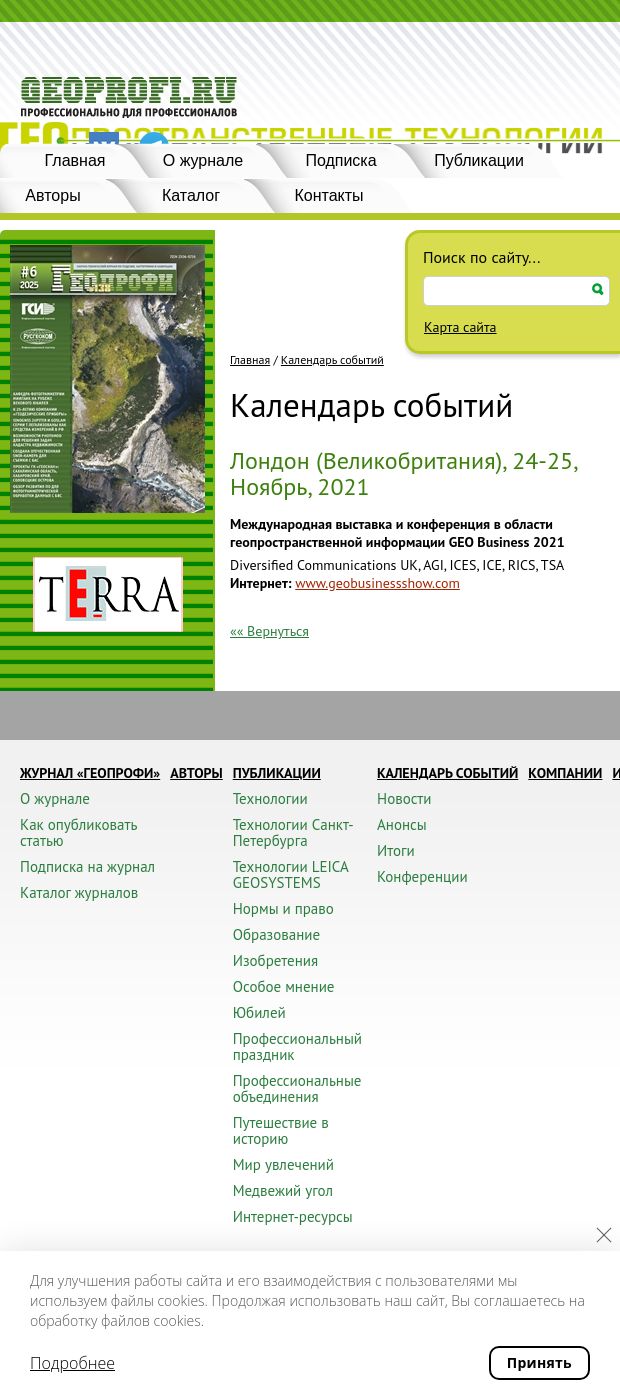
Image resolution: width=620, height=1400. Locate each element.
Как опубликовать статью (78, 832)
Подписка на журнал (87, 866)
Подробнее (72, 1363)
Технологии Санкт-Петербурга (293, 832)
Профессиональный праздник (297, 1046)
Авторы (196, 773)
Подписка (340, 160)
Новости (404, 798)
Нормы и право (283, 908)
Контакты (328, 195)
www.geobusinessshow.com (377, 583)
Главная (75, 160)
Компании (565, 773)
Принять (539, 1362)
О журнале (203, 160)
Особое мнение (284, 986)
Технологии (270, 798)
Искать (598, 289)
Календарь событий (332, 360)
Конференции (422, 876)
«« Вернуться (269, 631)
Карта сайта (460, 327)
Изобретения (275, 960)
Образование (276, 934)
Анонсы (402, 824)
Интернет (259, 583)
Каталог (191, 195)
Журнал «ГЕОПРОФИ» (90, 773)
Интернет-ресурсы (293, 1216)
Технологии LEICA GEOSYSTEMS (290, 874)
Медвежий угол (283, 1190)
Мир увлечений (283, 1164)
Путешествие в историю (281, 1130)
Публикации (479, 160)
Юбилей (259, 1012)
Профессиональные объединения (297, 1088)
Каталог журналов (79, 892)
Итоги (396, 850)
